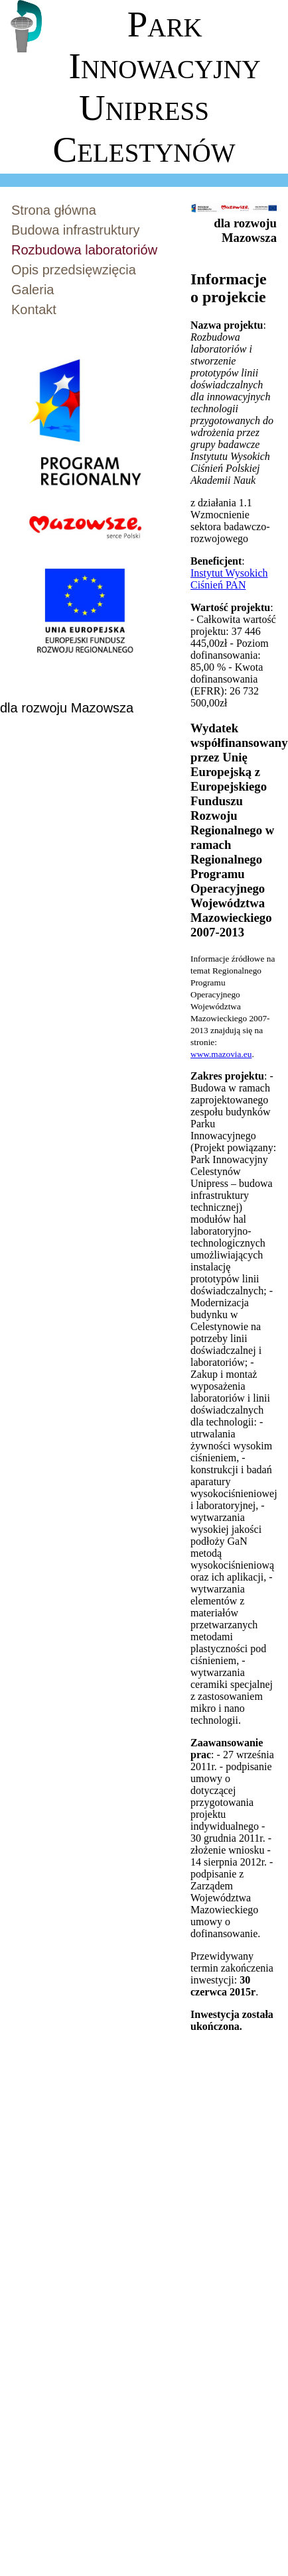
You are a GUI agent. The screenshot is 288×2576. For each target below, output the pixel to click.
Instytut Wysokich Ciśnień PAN (229, 578)
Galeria (32, 289)
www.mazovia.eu (221, 1054)
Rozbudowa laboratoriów (84, 250)
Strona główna (53, 210)
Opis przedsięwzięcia (73, 269)
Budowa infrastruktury (75, 230)
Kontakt (33, 309)
